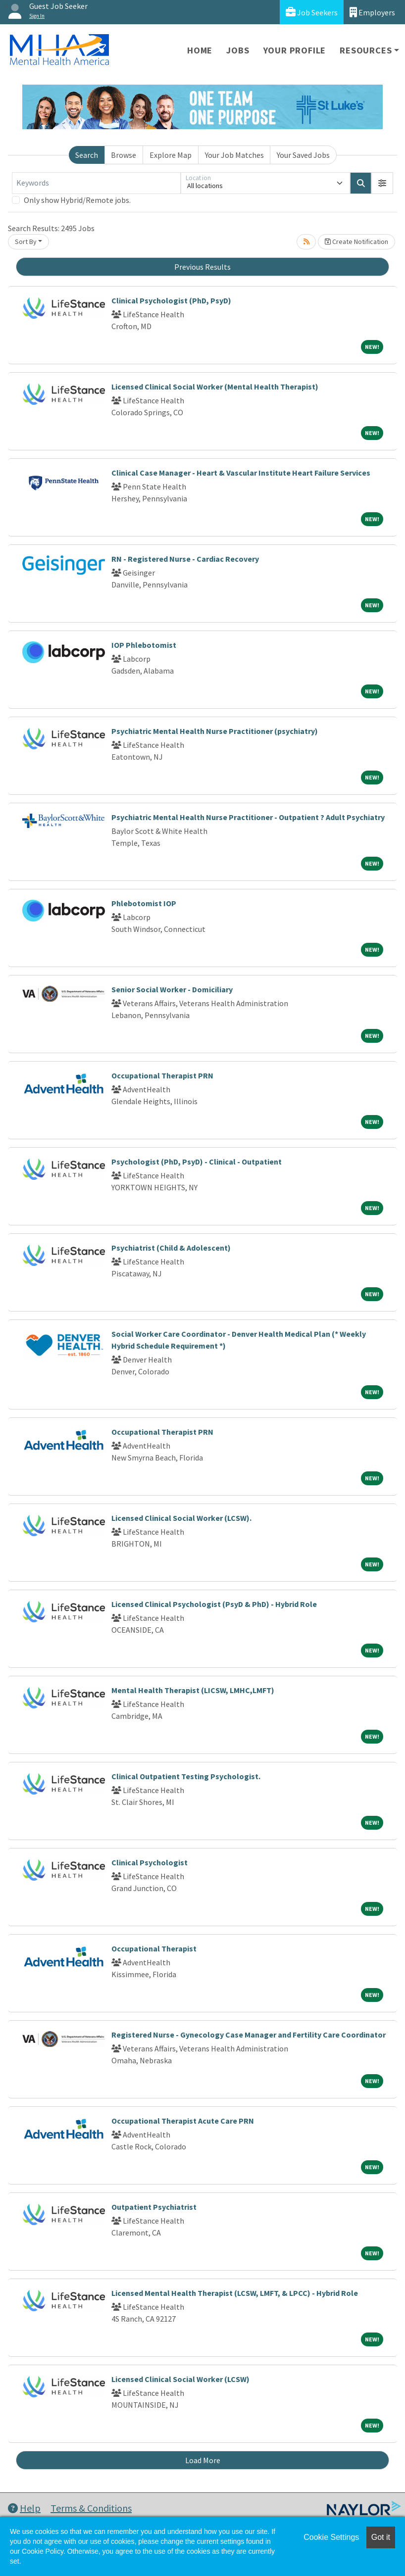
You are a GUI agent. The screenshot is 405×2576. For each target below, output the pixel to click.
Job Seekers (312, 12)
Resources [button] (366, 50)
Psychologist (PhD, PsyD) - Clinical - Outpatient (196, 1161)
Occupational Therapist (154, 1948)
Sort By (26, 241)
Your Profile (294, 50)
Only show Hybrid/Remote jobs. (77, 200)
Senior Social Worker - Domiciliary (172, 989)
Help (24, 2508)
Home (199, 50)
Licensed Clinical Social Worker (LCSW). (181, 1518)
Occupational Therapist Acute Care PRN (182, 2121)
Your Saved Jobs (303, 155)
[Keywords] (96, 183)
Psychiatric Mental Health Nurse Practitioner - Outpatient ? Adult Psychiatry (248, 817)
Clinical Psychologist (149, 1862)
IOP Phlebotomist (143, 645)
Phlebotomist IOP (143, 903)
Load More (202, 2460)
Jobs (237, 50)
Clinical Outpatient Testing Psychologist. (185, 1776)
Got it (380, 2537)
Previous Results (202, 267)
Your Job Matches (234, 155)
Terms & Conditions (91, 2508)
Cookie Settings (331, 2537)
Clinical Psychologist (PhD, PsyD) (171, 300)
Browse (123, 155)
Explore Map (171, 155)
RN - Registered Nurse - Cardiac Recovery (185, 559)
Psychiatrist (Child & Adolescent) (171, 1248)
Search (86, 155)
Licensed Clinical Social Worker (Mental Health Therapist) (214, 386)
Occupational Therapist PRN (162, 1075)
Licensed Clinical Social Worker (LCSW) (180, 2379)
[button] (382, 183)
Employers (372, 12)
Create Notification (356, 241)
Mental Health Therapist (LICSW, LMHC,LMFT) (192, 1690)
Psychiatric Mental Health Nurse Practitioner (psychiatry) (214, 731)
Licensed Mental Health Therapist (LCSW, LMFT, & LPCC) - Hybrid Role (234, 2293)
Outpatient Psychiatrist (154, 2207)
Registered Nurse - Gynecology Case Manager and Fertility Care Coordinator (248, 2035)
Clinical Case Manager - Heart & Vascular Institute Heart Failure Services (240, 473)
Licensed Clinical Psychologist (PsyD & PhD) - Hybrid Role (214, 1604)
